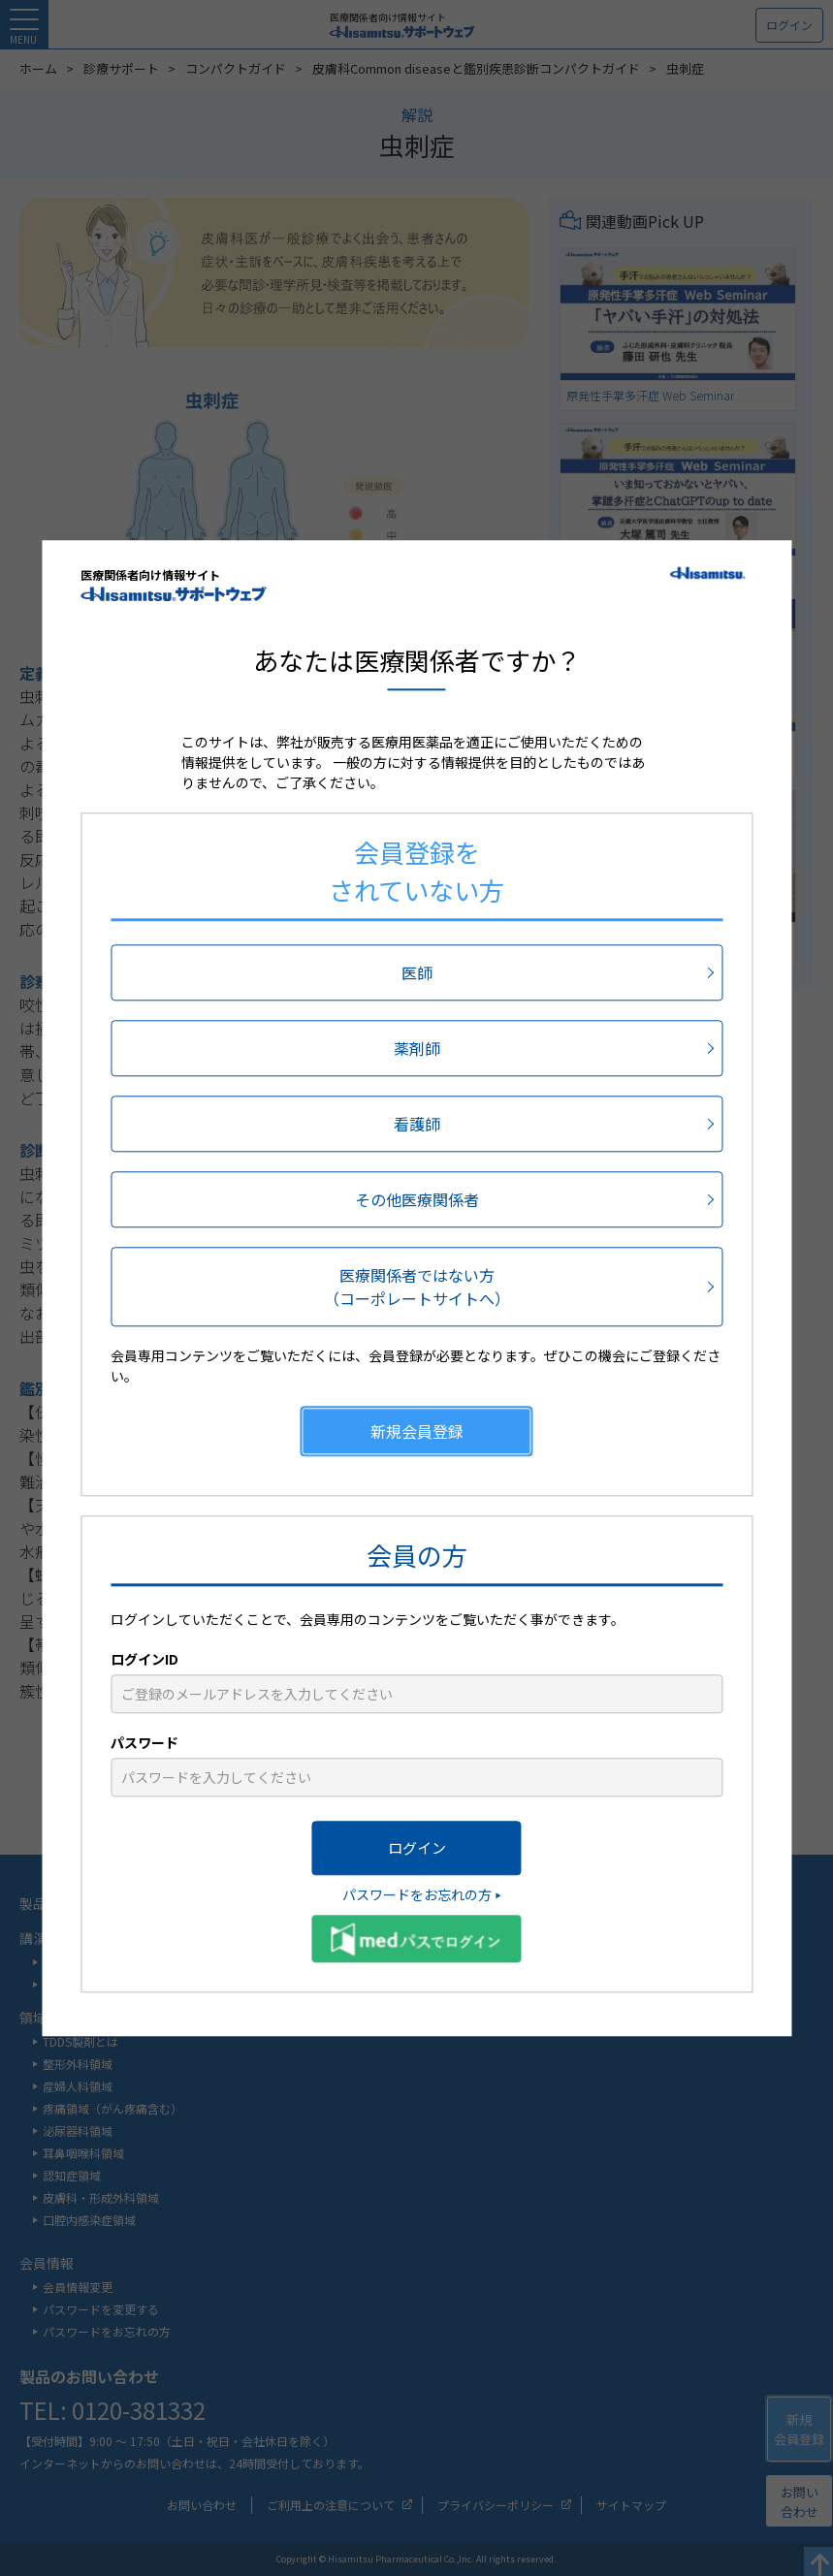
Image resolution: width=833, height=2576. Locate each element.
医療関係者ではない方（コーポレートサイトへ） (417, 1286)
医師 (417, 972)
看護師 (417, 1123)
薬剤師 (417, 1048)
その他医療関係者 (417, 1199)
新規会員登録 (417, 1431)
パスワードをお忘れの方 (417, 1894)
